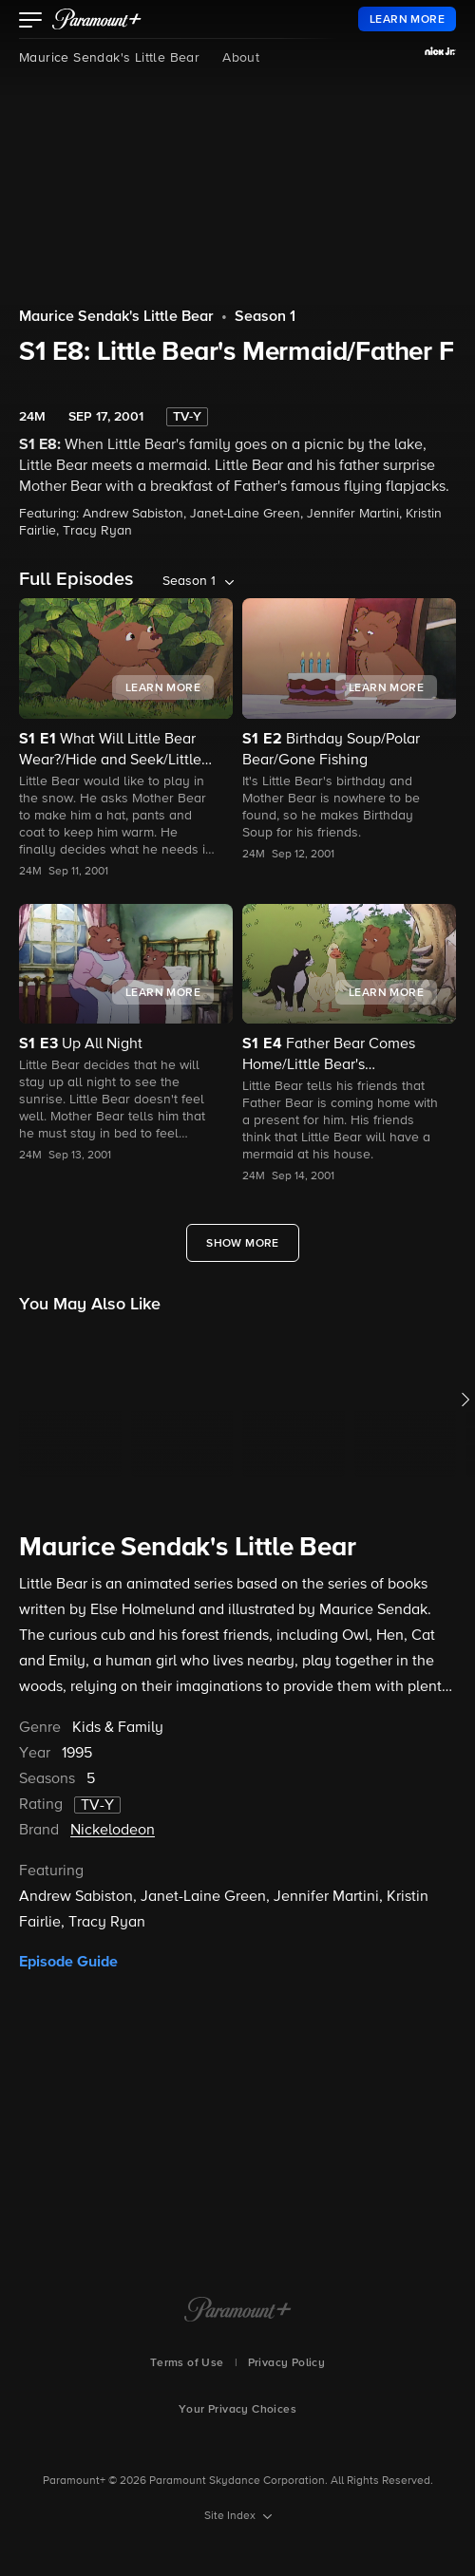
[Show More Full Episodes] (242, 1243)
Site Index (231, 2516)
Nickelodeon (112, 1830)
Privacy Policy (287, 2363)
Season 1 (265, 317)
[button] (31, 21)
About (240, 58)
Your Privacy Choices (237, 2410)
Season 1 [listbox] (189, 581)
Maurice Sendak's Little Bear (109, 58)
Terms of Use (187, 2363)
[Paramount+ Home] (238, 2311)
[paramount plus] (97, 19)
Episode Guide (68, 1961)
